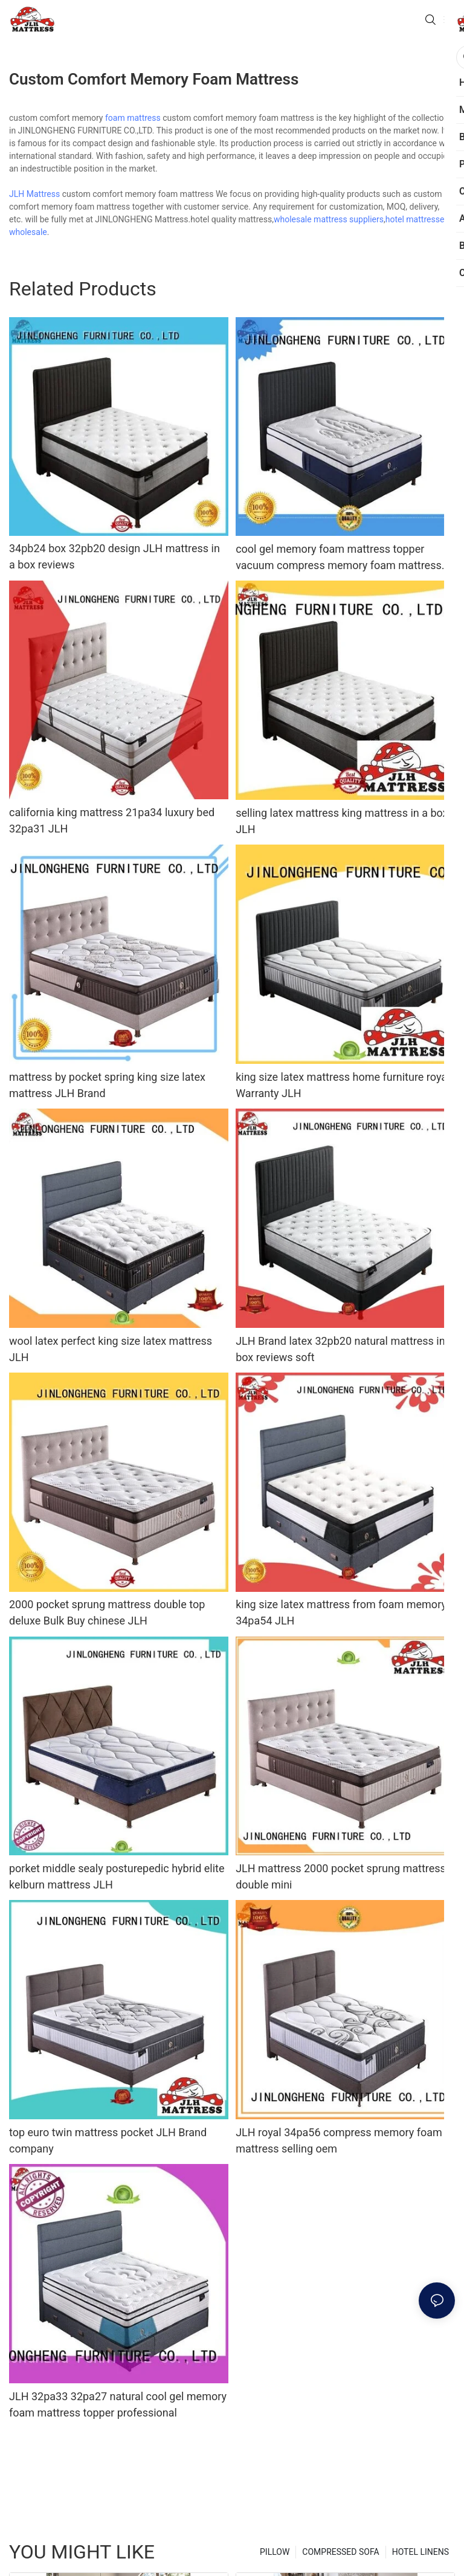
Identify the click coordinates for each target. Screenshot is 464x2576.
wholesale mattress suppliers (329, 219)
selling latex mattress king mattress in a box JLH (342, 821)
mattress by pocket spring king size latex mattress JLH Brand (107, 1085)
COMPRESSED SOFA (340, 2552)
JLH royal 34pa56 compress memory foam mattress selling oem (339, 2140)
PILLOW (274, 2552)
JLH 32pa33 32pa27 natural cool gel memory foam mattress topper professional (118, 2404)
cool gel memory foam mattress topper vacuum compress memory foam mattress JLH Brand (339, 558)
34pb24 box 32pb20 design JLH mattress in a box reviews (114, 556)
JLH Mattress (34, 194)
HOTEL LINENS (420, 2552)
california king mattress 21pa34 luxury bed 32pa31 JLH (111, 820)
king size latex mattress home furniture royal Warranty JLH (343, 1085)
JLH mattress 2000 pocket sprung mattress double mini (341, 1876)
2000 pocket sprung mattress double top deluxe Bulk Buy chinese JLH (107, 1612)
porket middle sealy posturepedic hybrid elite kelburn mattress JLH (117, 1876)
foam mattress (133, 118)
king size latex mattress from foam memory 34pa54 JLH (341, 1612)
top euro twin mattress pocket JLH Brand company (108, 2140)
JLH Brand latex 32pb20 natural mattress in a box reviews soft (345, 1349)
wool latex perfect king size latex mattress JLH (110, 1349)
